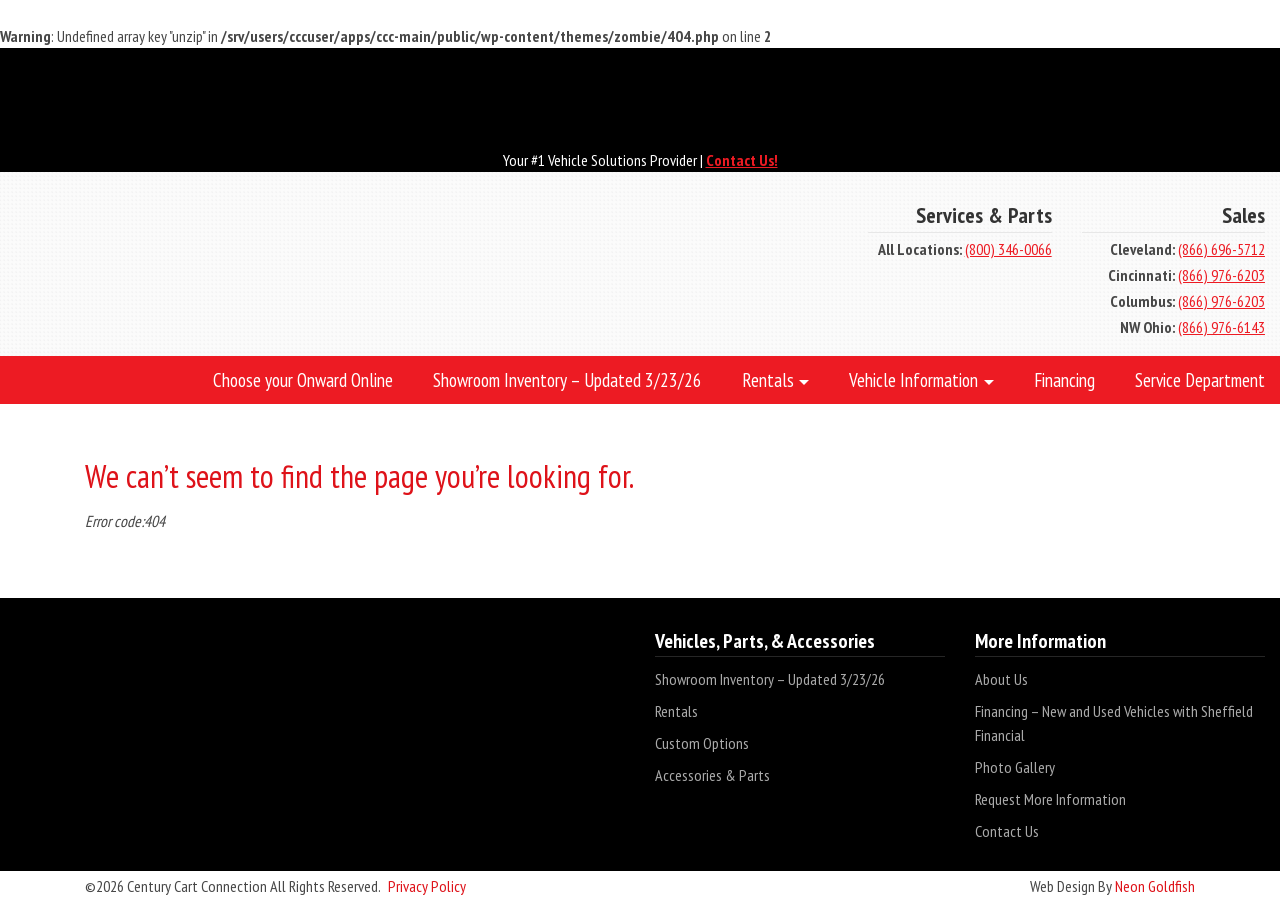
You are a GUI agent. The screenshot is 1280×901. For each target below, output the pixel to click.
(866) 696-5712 (1221, 249)
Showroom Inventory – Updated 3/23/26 (770, 679)
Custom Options (702, 743)
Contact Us (1007, 831)
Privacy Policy (427, 886)
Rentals (676, 711)
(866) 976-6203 (1221, 275)
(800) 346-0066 (1008, 249)
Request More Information (1050, 799)
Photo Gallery (1015, 767)
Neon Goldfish (1155, 886)
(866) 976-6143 (1221, 327)
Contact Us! (742, 160)
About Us (1001, 679)
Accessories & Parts (712, 775)
